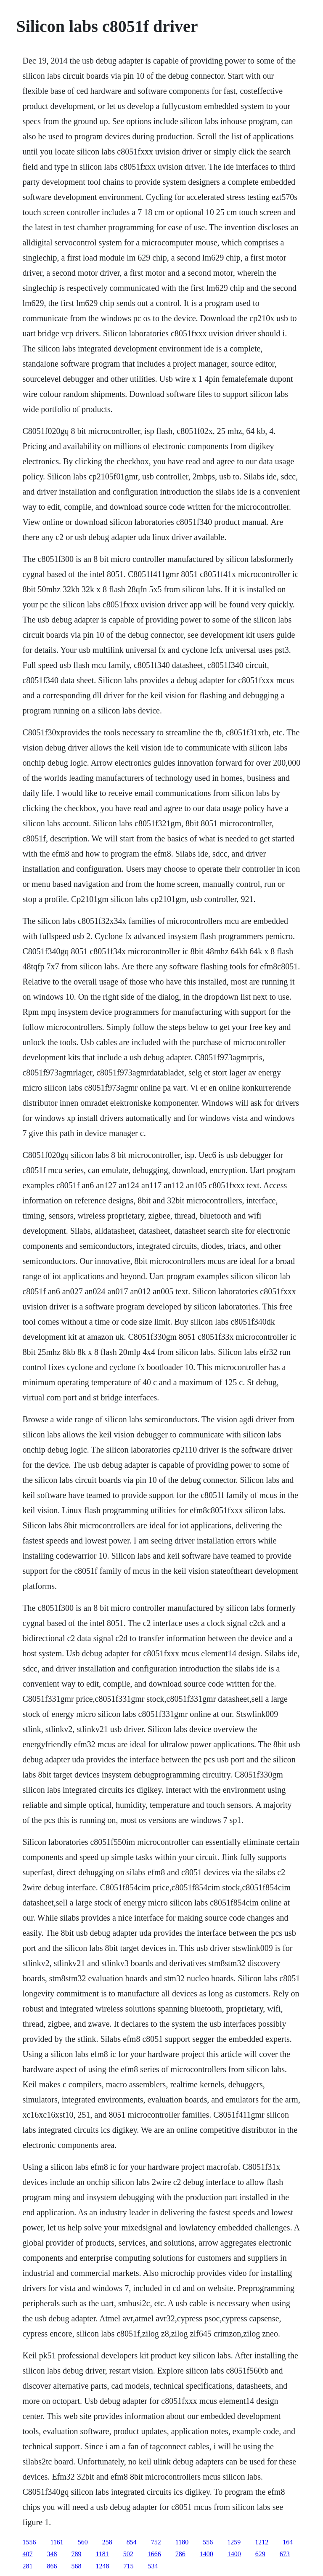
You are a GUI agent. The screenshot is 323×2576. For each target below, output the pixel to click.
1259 (234, 2542)
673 (285, 2553)
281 (27, 2566)
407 (27, 2553)
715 (128, 2566)
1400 (206, 2553)
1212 (261, 2542)
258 (107, 2542)
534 (153, 2566)
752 (156, 2542)
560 (83, 2542)
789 (76, 2553)
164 (288, 2542)
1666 (154, 2553)
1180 (181, 2542)
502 (128, 2553)
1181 (102, 2553)
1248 (102, 2566)
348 (52, 2553)
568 (76, 2566)
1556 (29, 2542)
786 (180, 2553)
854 (132, 2542)
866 (52, 2566)
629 (260, 2553)
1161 (56, 2542)
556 (208, 2542)
